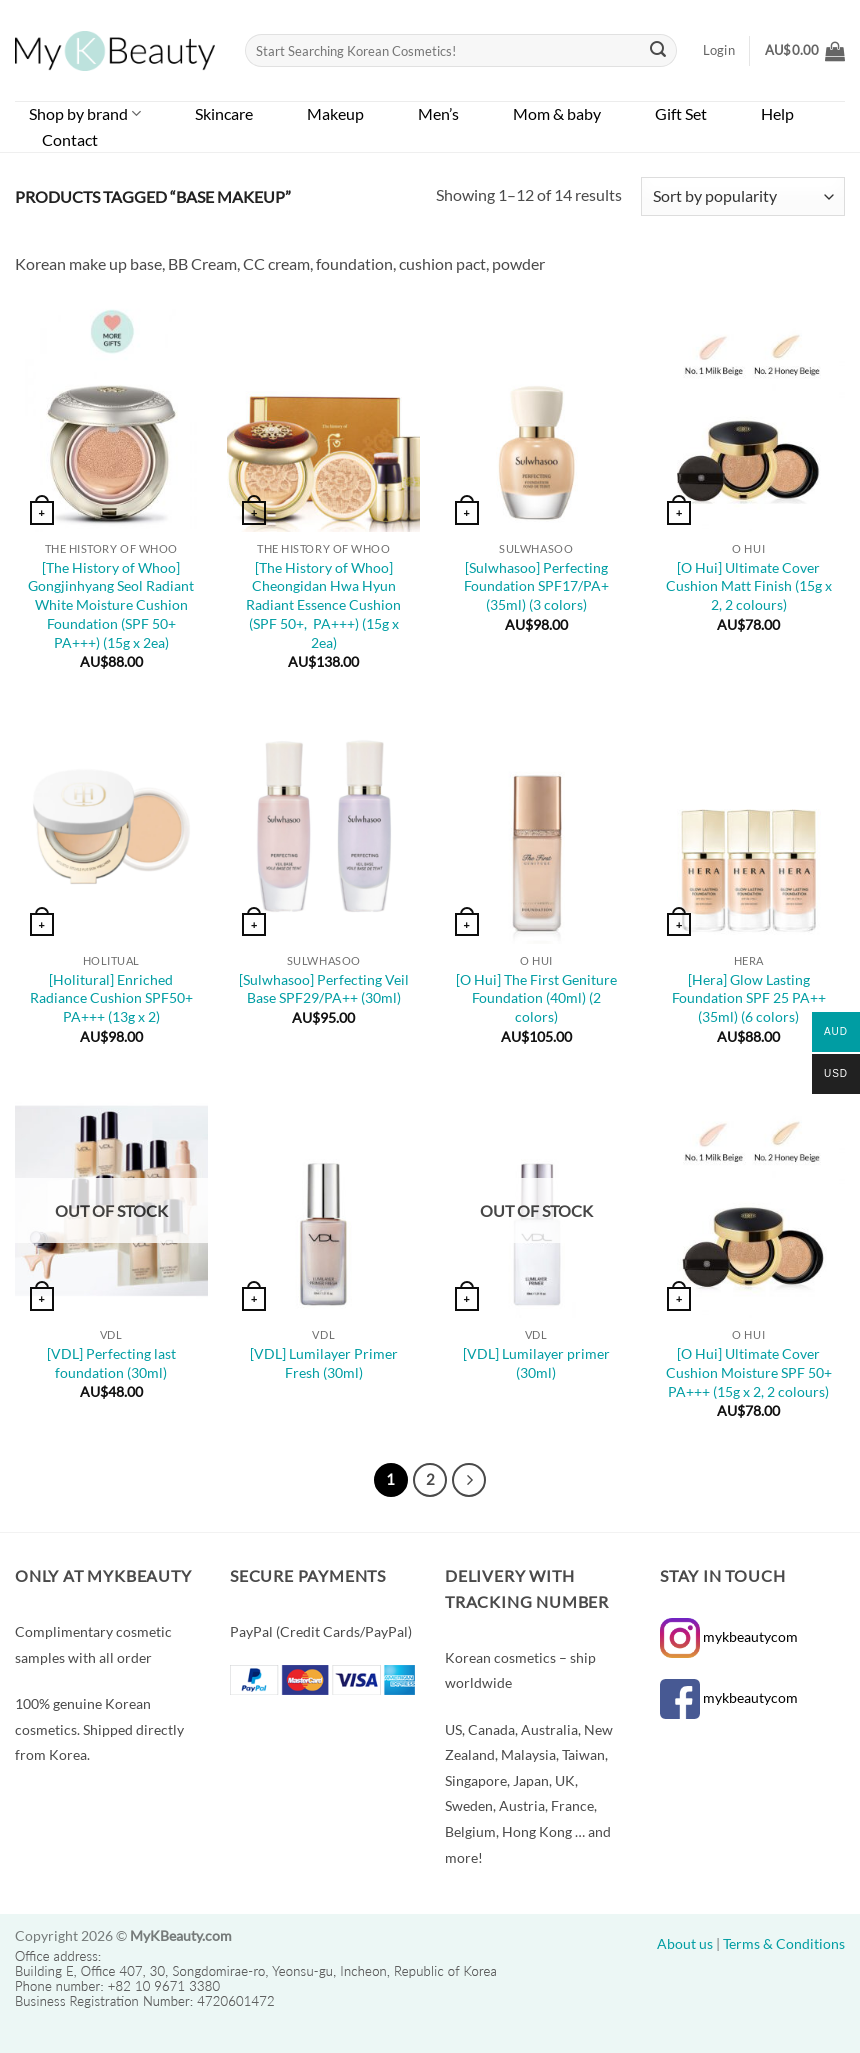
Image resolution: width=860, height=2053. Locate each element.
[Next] (469, 1480)
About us (685, 1943)
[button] (805, 51)
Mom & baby (557, 113)
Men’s (438, 113)
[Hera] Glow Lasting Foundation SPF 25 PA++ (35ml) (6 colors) (749, 998)
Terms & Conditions (784, 1943)
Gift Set (681, 113)
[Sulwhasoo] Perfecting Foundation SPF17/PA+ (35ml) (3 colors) (536, 586)
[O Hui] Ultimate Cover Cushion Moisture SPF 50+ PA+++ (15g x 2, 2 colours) (749, 1372)
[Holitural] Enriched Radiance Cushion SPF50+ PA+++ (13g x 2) (111, 998)
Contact (70, 139)
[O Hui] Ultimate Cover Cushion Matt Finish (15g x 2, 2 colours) (749, 586)
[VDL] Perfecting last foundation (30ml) (111, 1363)
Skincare (224, 113)
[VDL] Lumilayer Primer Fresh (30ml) (324, 1363)
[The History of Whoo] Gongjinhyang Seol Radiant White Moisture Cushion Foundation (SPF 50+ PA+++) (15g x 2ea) (111, 605)
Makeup (335, 113)
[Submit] (659, 51)
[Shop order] (743, 196)
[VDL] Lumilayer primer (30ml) (536, 1363)
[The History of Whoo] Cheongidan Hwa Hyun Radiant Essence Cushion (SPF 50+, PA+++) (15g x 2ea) (323, 605)
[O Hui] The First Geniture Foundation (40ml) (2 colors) (536, 998)
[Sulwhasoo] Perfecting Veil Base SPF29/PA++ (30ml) (324, 989)
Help (777, 113)
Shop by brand (85, 113)
